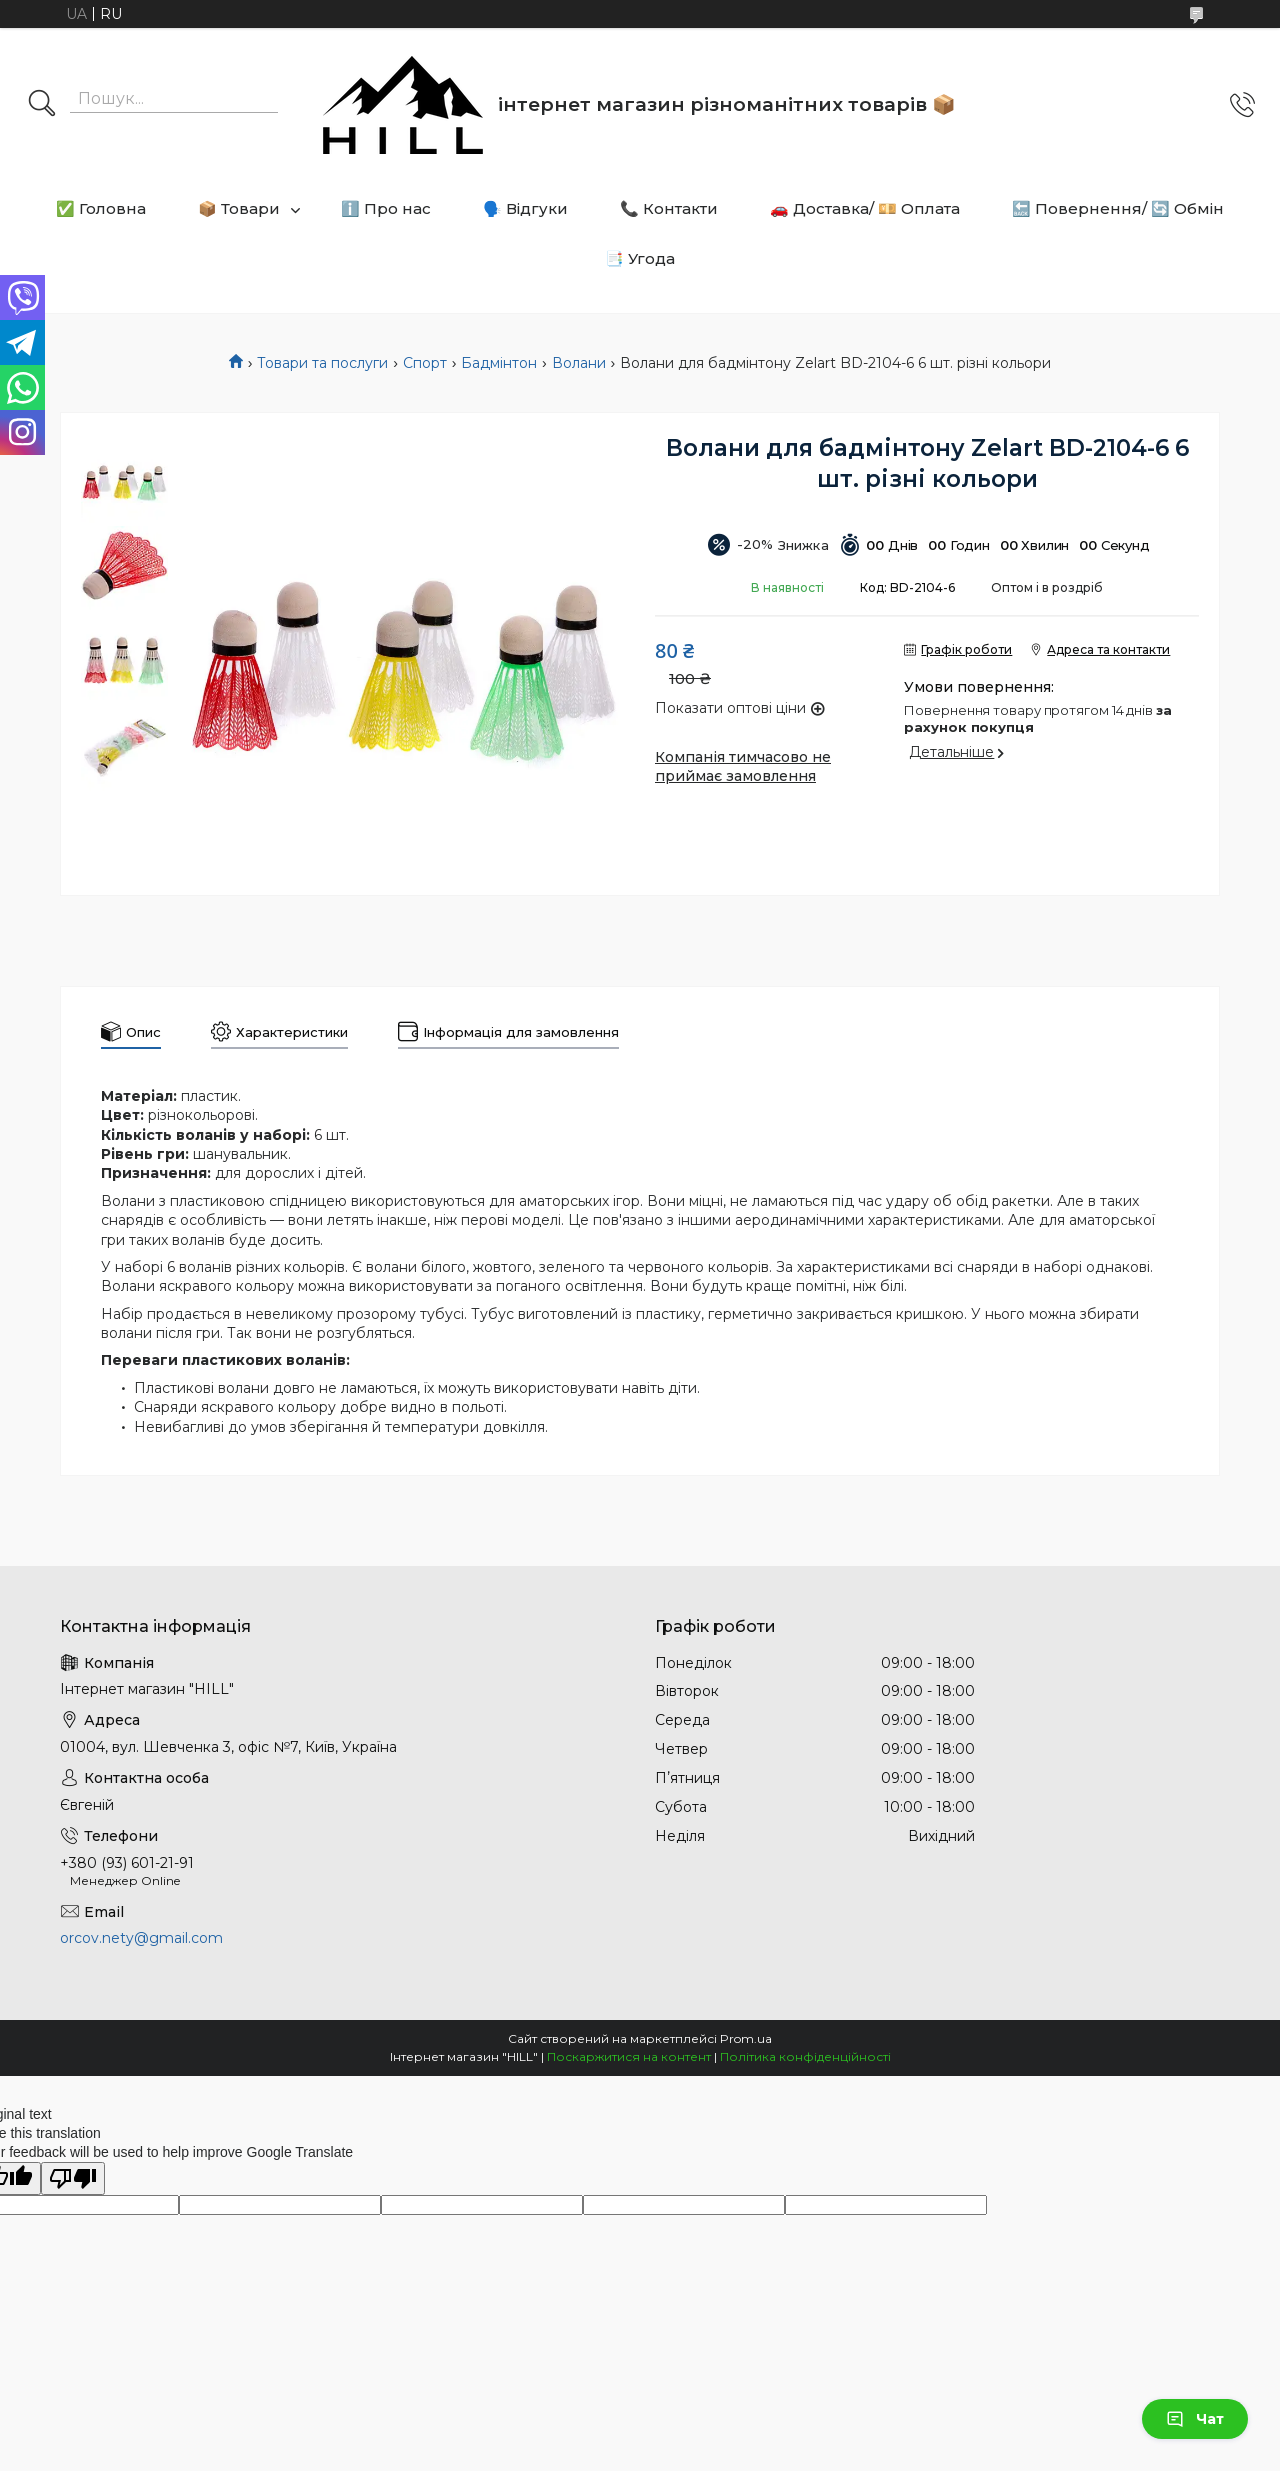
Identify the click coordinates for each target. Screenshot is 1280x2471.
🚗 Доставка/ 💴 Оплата (865, 208)
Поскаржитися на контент (629, 2056)
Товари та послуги (322, 363)
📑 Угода (640, 258)
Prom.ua (746, 2038)
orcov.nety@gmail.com (141, 1938)
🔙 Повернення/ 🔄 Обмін (1118, 208)
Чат (1195, 2419)
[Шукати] (42, 105)
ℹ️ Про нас (386, 208)
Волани (579, 363)
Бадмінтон (499, 363)
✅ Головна (101, 208)
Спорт (425, 363)
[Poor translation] (73, 2178)
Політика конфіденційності (805, 2056)
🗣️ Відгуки (525, 208)
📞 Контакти (669, 208)
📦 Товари (239, 208)
